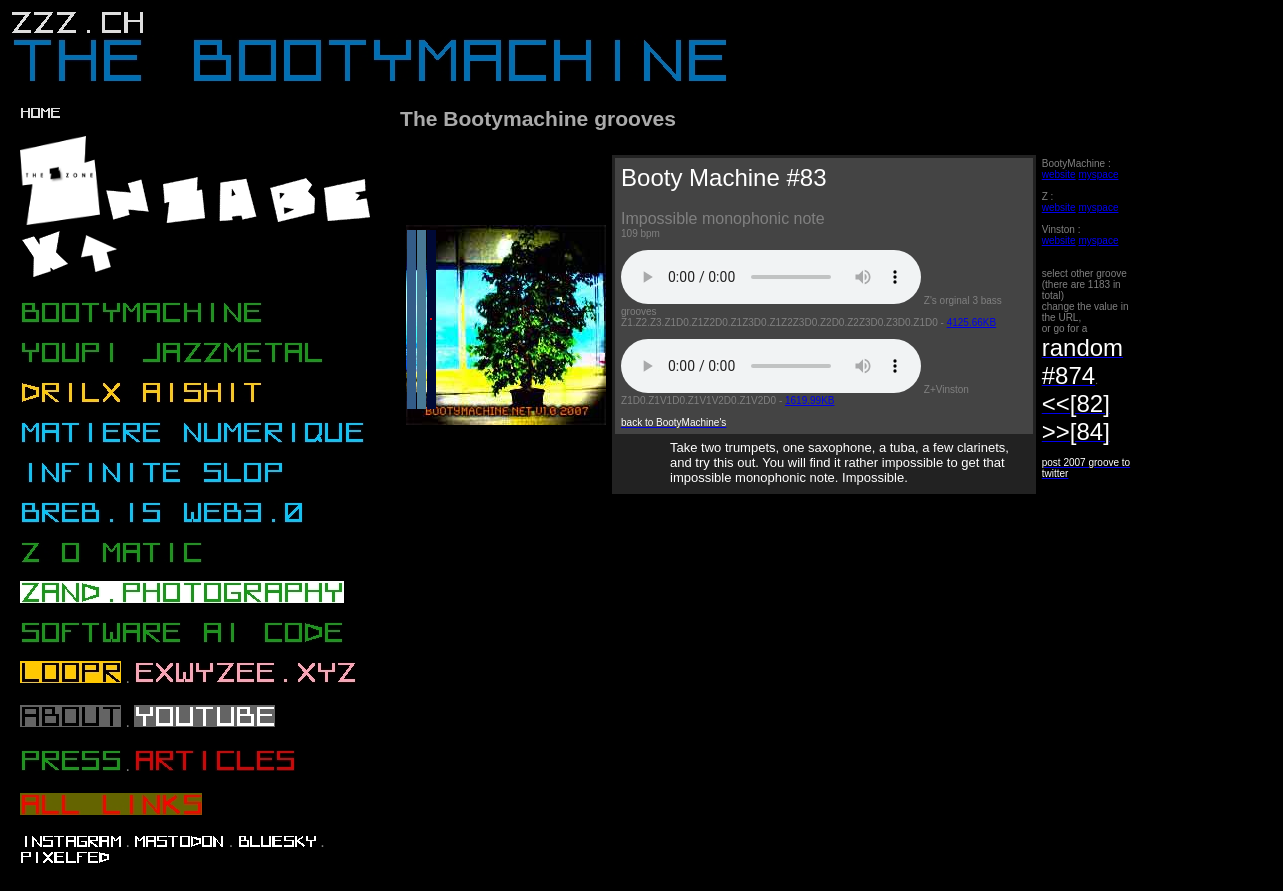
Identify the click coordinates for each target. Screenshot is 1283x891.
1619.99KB (810, 400)
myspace (1098, 174)
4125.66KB (972, 322)
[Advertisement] (767, 587)
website (1059, 174)
